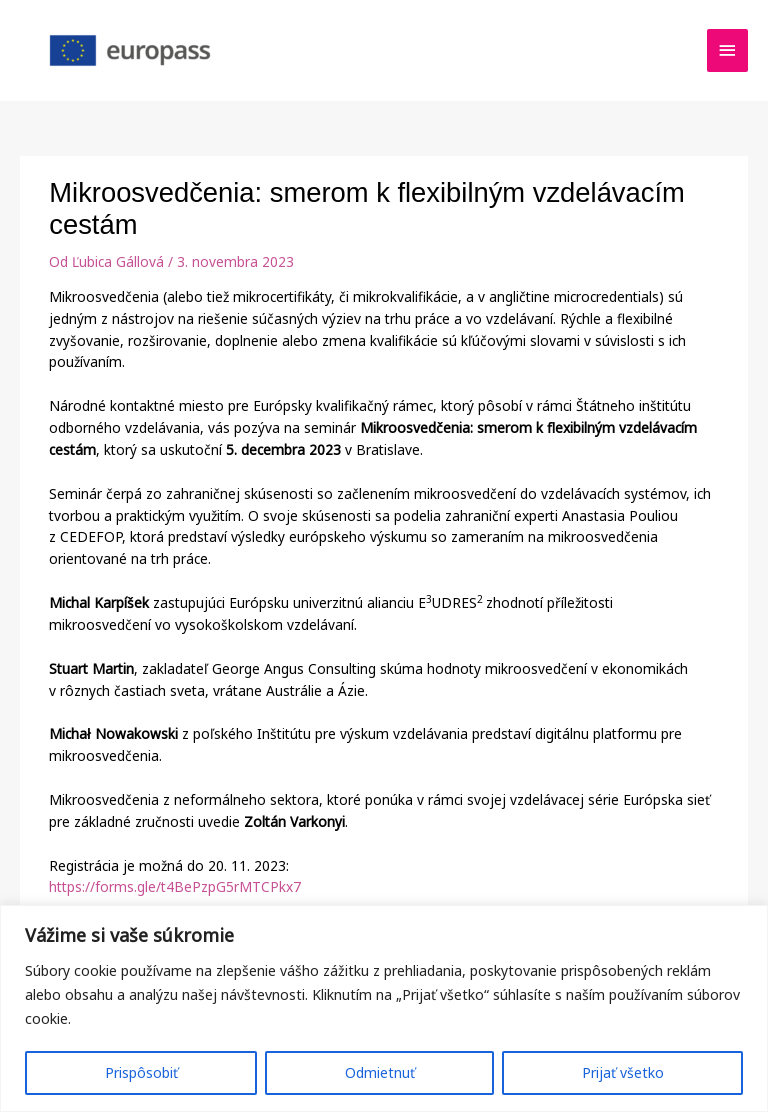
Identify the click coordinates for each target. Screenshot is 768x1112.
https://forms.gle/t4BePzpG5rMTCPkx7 (175, 886)
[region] (384, 1008)
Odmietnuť (380, 1072)
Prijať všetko (623, 1072)
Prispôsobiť (141, 1072)
